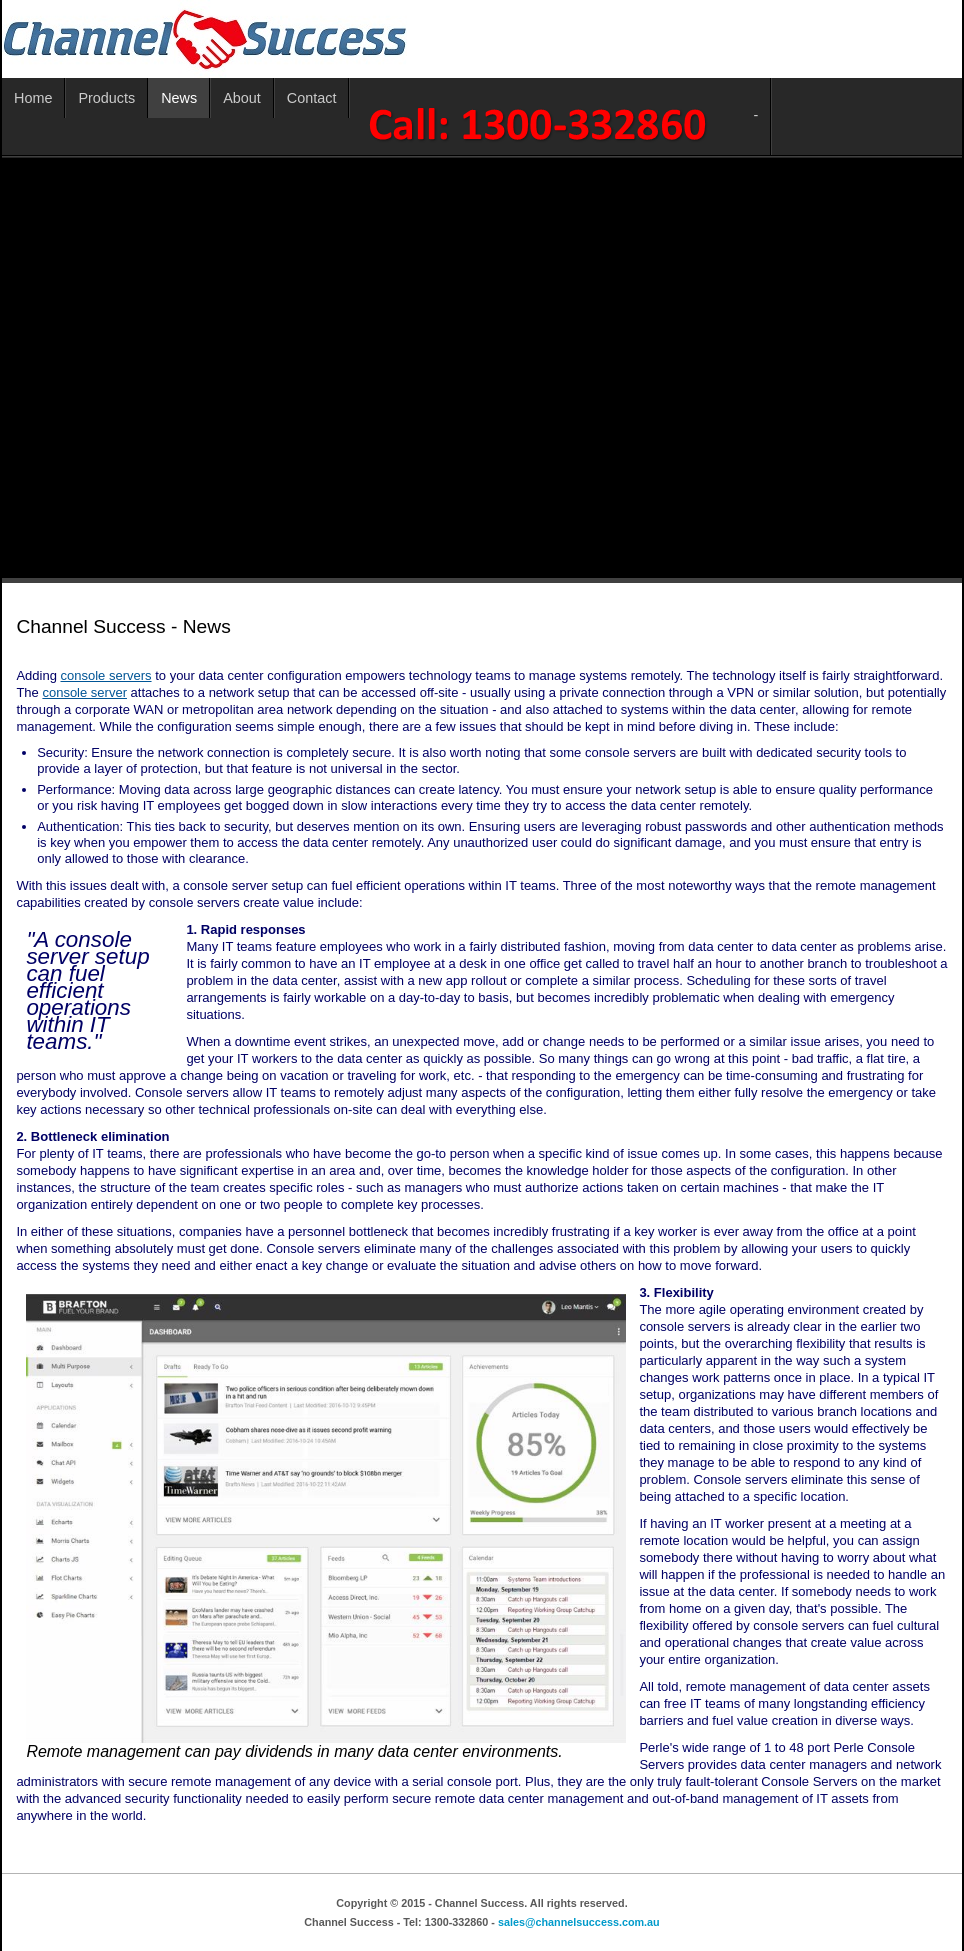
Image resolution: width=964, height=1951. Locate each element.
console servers (106, 675)
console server (84, 692)
